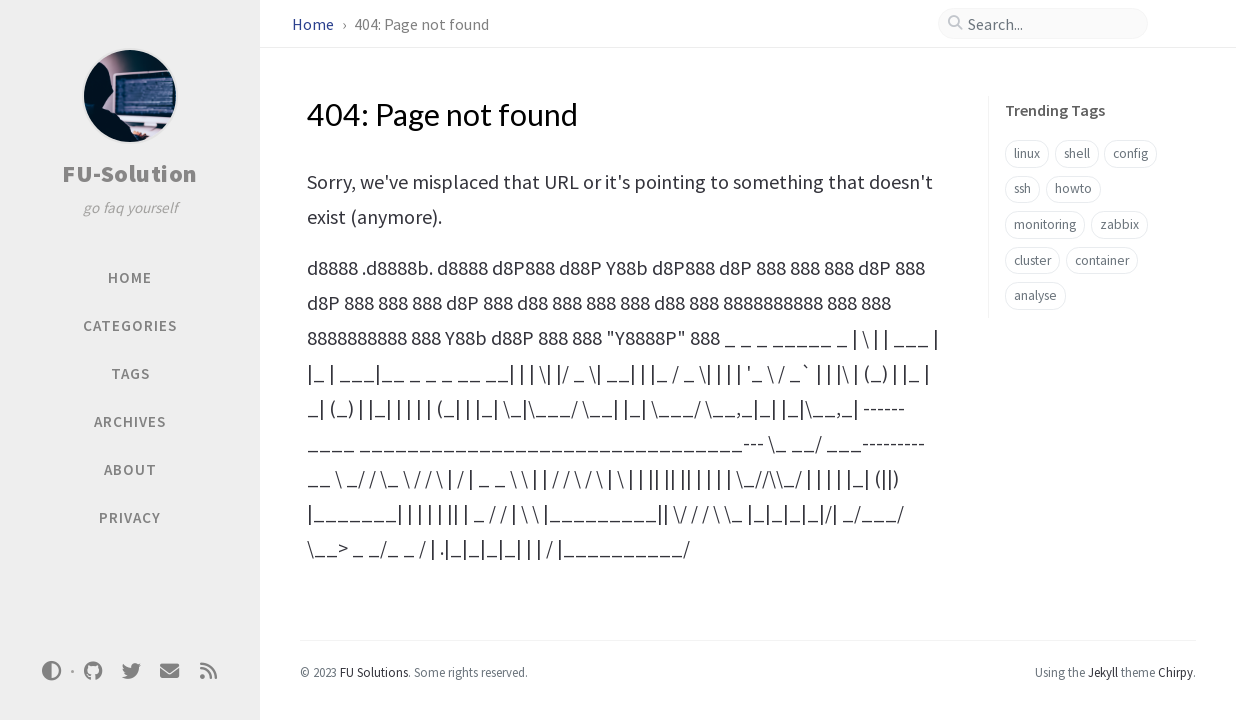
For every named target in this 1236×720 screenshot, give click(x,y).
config (1130, 153)
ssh (1022, 188)
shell (1077, 153)
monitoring (1045, 224)
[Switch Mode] (52, 671)
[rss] (208, 671)
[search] (1051, 24)
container (1102, 260)
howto (1073, 188)
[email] (170, 671)
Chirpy (1175, 672)
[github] (93, 671)
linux (1027, 153)
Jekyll (1103, 672)
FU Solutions (374, 672)
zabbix (1119, 224)
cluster (1032, 260)
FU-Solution (130, 173)
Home (314, 24)
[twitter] (131, 671)
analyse (1035, 295)
